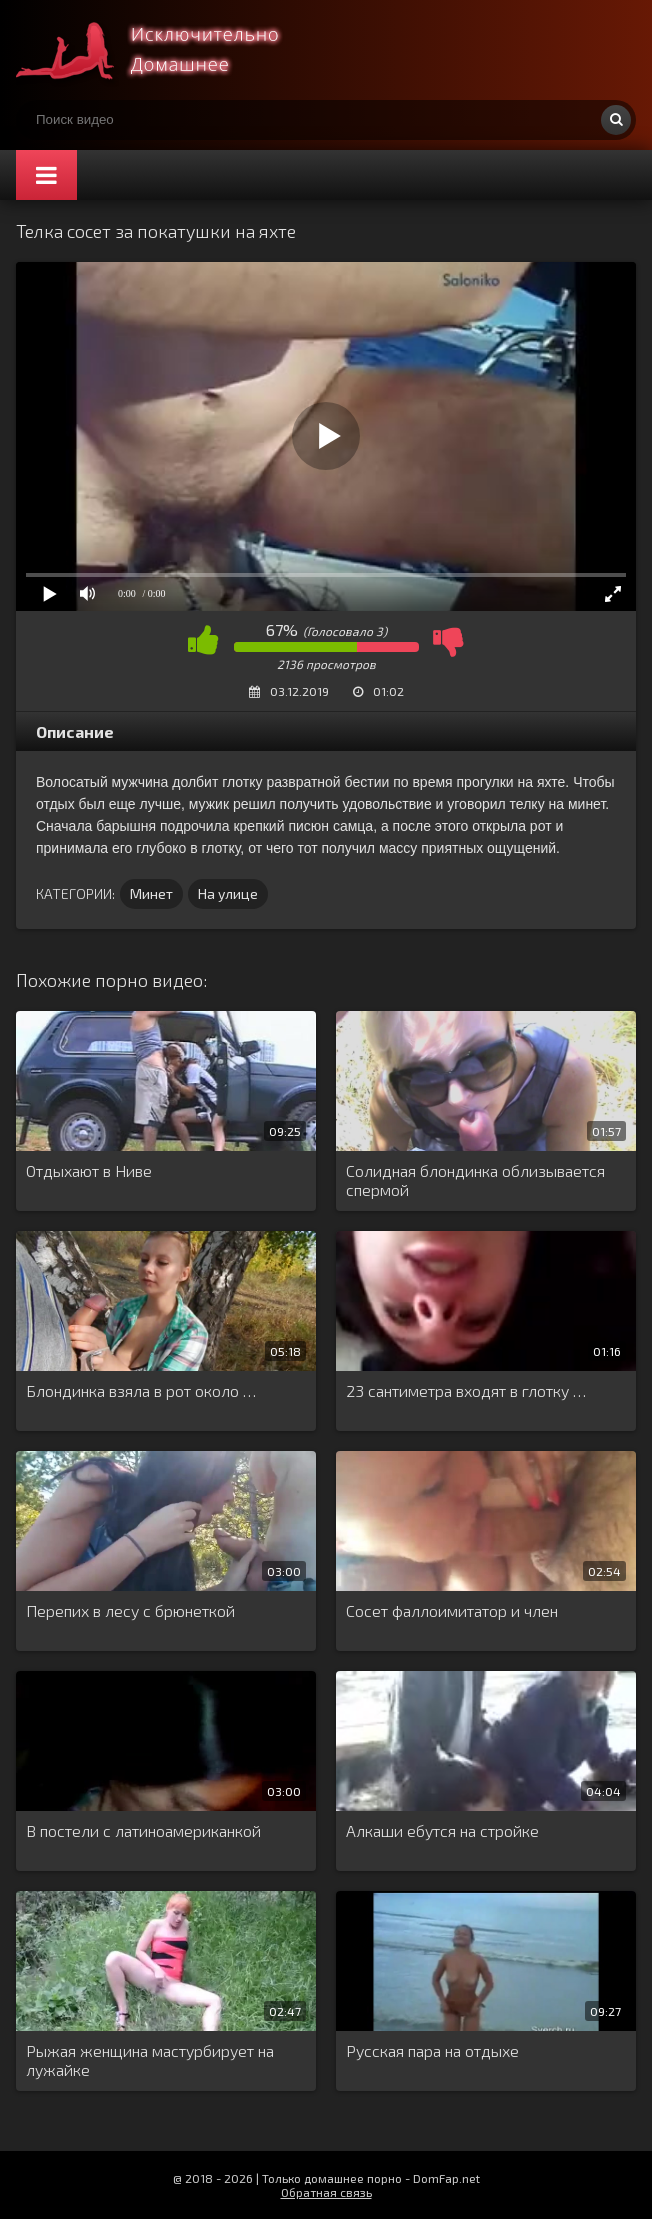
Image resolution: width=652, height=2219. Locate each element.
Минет (151, 893)
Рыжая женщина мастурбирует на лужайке (150, 2060)
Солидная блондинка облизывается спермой (475, 1180)
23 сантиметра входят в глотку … (466, 1390)
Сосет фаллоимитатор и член (452, 1610)
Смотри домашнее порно (166, 50)
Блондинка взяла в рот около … (141, 1390)
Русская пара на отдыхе (432, 2050)
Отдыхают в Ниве (89, 1170)
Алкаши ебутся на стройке (442, 1830)
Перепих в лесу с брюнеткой (130, 1610)
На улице (228, 893)
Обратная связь (326, 2192)
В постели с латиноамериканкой (143, 1830)
